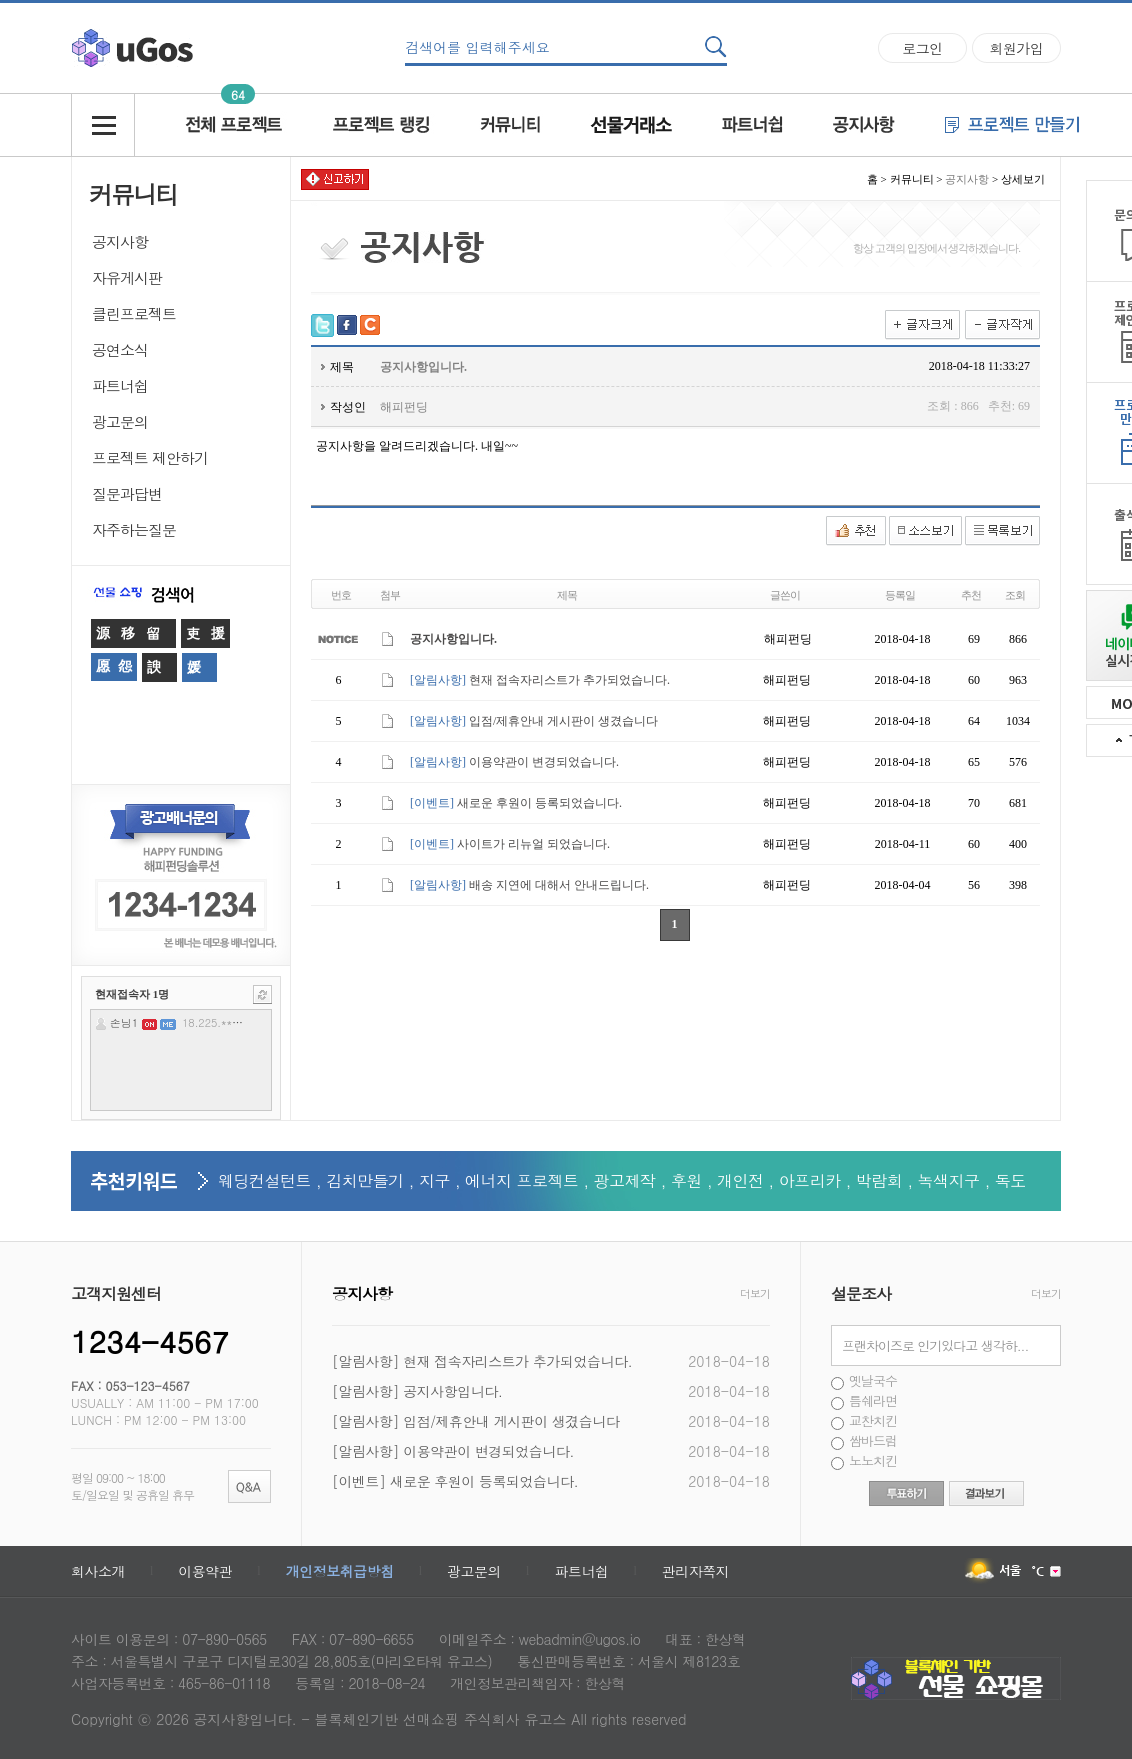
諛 (159, 667)
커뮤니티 (912, 179)
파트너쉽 (120, 385)
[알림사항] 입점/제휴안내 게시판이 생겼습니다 (475, 1421)
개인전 (740, 1180)
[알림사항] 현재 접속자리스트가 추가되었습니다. (482, 1361)
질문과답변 (127, 493)
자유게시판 (127, 277)
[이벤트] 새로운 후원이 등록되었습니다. (455, 1481)
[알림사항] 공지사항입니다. (417, 1391)
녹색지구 (949, 1180)
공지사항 (120, 241)
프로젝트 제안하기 (150, 457)
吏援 (205, 633)
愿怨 (114, 666)
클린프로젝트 (134, 313)
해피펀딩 (787, 680)
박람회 (879, 1180)
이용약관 (205, 1571)
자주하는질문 (134, 529)
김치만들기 (365, 1180)
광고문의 (120, 421)
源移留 (133, 633)
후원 (686, 1180)
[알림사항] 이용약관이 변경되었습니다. (453, 1451)
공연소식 (120, 349)
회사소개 (98, 1571)
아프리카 (810, 1180)
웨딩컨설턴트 (264, 1180)
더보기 (755, 1293)
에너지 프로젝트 (521, 1180)
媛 (199, 667)
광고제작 (625, 1180)
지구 (434, 1180)
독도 (1010, 1180)
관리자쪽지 (696, 1571)
